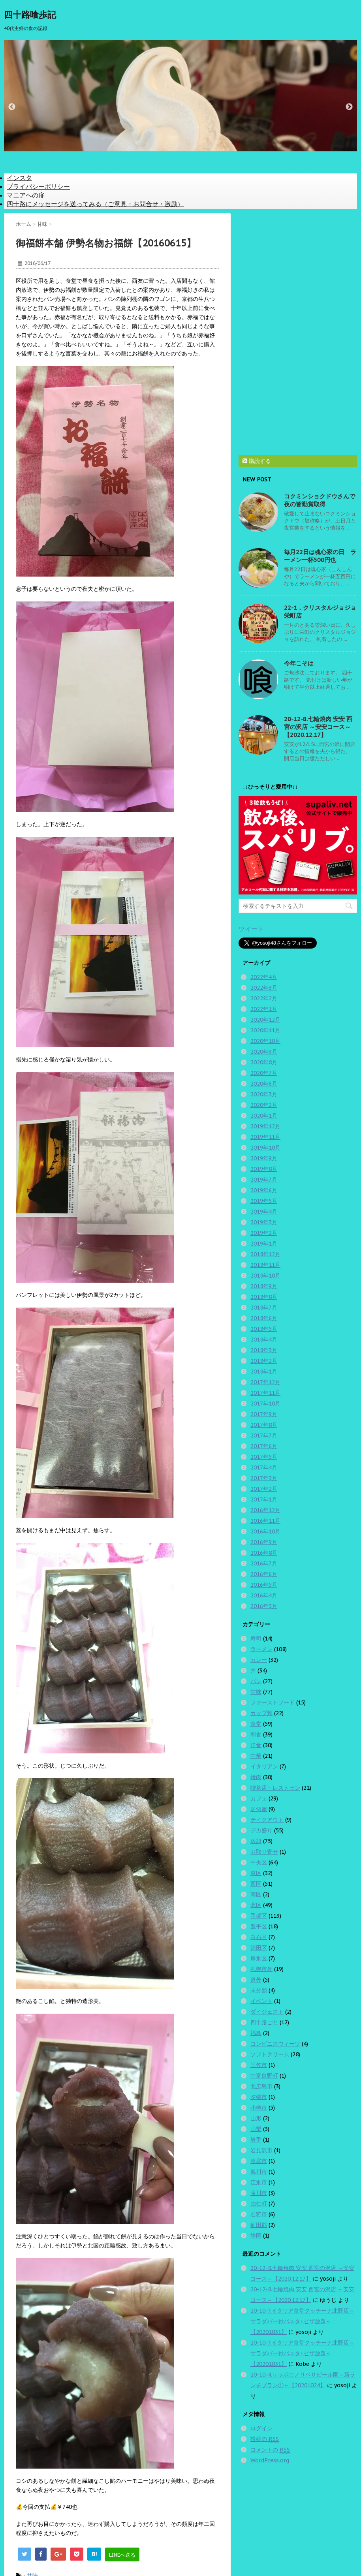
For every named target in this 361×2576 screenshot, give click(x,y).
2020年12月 (265, 1019)
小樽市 (258, 2107)
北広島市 (261, 2086)
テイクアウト (267, 1819)
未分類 (258, 1990)
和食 (255, 1734)
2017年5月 (263, 1456)
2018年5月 (263, 1328)
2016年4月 (263, 1595)
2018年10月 (265, 1275)
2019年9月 (263, 1158)
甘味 (255, 1691)
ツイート (251, 929)
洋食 (255, 1745)
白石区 (258, 1937)
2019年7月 (263, 1179)
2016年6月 (263, 1574)
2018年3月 (263, 1350)
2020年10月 (265, 1041)
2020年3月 (263, 1094)
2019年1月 (263, 1243)
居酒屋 (258, 1809)
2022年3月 (263, 987)
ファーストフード (272, 1702)
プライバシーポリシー (38, 186)
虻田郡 (258, 2224)
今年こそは (299, 663)
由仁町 (258, 2203)
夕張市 (258, 2097)
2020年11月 (265, 1030)
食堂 (255, 1723)
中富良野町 (264, 2075)
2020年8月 (263, 1062)
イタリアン (264, 1766)
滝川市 (258, 2192)
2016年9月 (263, 1542)
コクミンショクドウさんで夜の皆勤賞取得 (319, 500)
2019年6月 (263, 1190)
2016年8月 (263, 1552)
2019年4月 (263, 1211)
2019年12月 (265, 1126)
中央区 (258, 1862)
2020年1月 (263, 1115)
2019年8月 (263, 1168)
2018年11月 (265, 1264)
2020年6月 (263, 1083)
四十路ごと (264, 2022)
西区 (255, 1883)
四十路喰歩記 (30, 14)
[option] (180, 95)
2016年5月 (263, 1584)
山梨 (255, 2129)
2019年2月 (263, 1232)
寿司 (255, 1638)
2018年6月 (263, 1318)
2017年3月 (263, 1478)
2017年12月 (265, 1382)
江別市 (258, 2182)
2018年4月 (263, 1339)
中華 (255, 1755)
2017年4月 (263, 1467)
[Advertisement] (298, 331)
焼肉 (255, 1777)
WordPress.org (269, 2460)
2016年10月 (265, 1531)
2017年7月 (263, 1435)
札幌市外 (261, 1969)
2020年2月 (263, 1105)
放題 (255, 1841)
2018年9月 (263, 1286)
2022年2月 (263, 998)
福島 (255, 2033)
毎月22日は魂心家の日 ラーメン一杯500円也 (320, 556)
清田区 (258, 1947)
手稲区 (258, 1915)
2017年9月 (263, 1414)
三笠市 (258, 2065)
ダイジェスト (267, 2011)
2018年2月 (263, 1360)
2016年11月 (265, 1520)
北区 (255, 1905)
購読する (257, 460)
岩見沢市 (261, 2150)
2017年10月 (265, 1403)
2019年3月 (263, 1222)
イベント (261, 2001)
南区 (255, 1894)
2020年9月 (263, 1051)
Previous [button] (12, 107)
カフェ (258, 1798)
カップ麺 (261, 1713)
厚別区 (258, 1958)
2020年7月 (263, 1073)
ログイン (261, 2428)
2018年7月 (263, 1307)
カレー (258, 1659)
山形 (255, 2118)
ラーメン (261, 1649)
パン (255, 1681)
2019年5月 (263, 1200)
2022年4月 (263, 977)
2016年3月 (263, 1606)
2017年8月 (263, 1424)
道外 (255, 1979)
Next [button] (349, 107)
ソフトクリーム (269, 2054)
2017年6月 (263, 1446)
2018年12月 (265, 1254)
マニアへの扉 (26, 195)
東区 (255, 1873)
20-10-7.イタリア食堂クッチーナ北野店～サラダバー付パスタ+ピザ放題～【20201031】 (302, 2321)
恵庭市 (258, 2161)
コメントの (270, 2450)
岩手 (255, 2139)
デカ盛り (261, 1830)
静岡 (255, 2235)
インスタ (19, 178)
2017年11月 (265, 1392)
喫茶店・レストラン (275, 1787)
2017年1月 (263, 1499)
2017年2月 (263, 1488)
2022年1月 (263, 1009)
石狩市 (258, 2214)
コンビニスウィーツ (275, 2043)
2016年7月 (263, 1563)
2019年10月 (265, 1147)
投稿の (264, 2439)
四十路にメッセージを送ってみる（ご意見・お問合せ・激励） (95, 204)
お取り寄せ (264, 1851)
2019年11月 (265, 1137)
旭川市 (258, 2171)
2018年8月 (263, 1296)
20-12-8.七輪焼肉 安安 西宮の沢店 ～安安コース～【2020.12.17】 (318, 726)
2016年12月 (265, 1510)
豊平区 (258, 1926)
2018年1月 (263, 1371)
